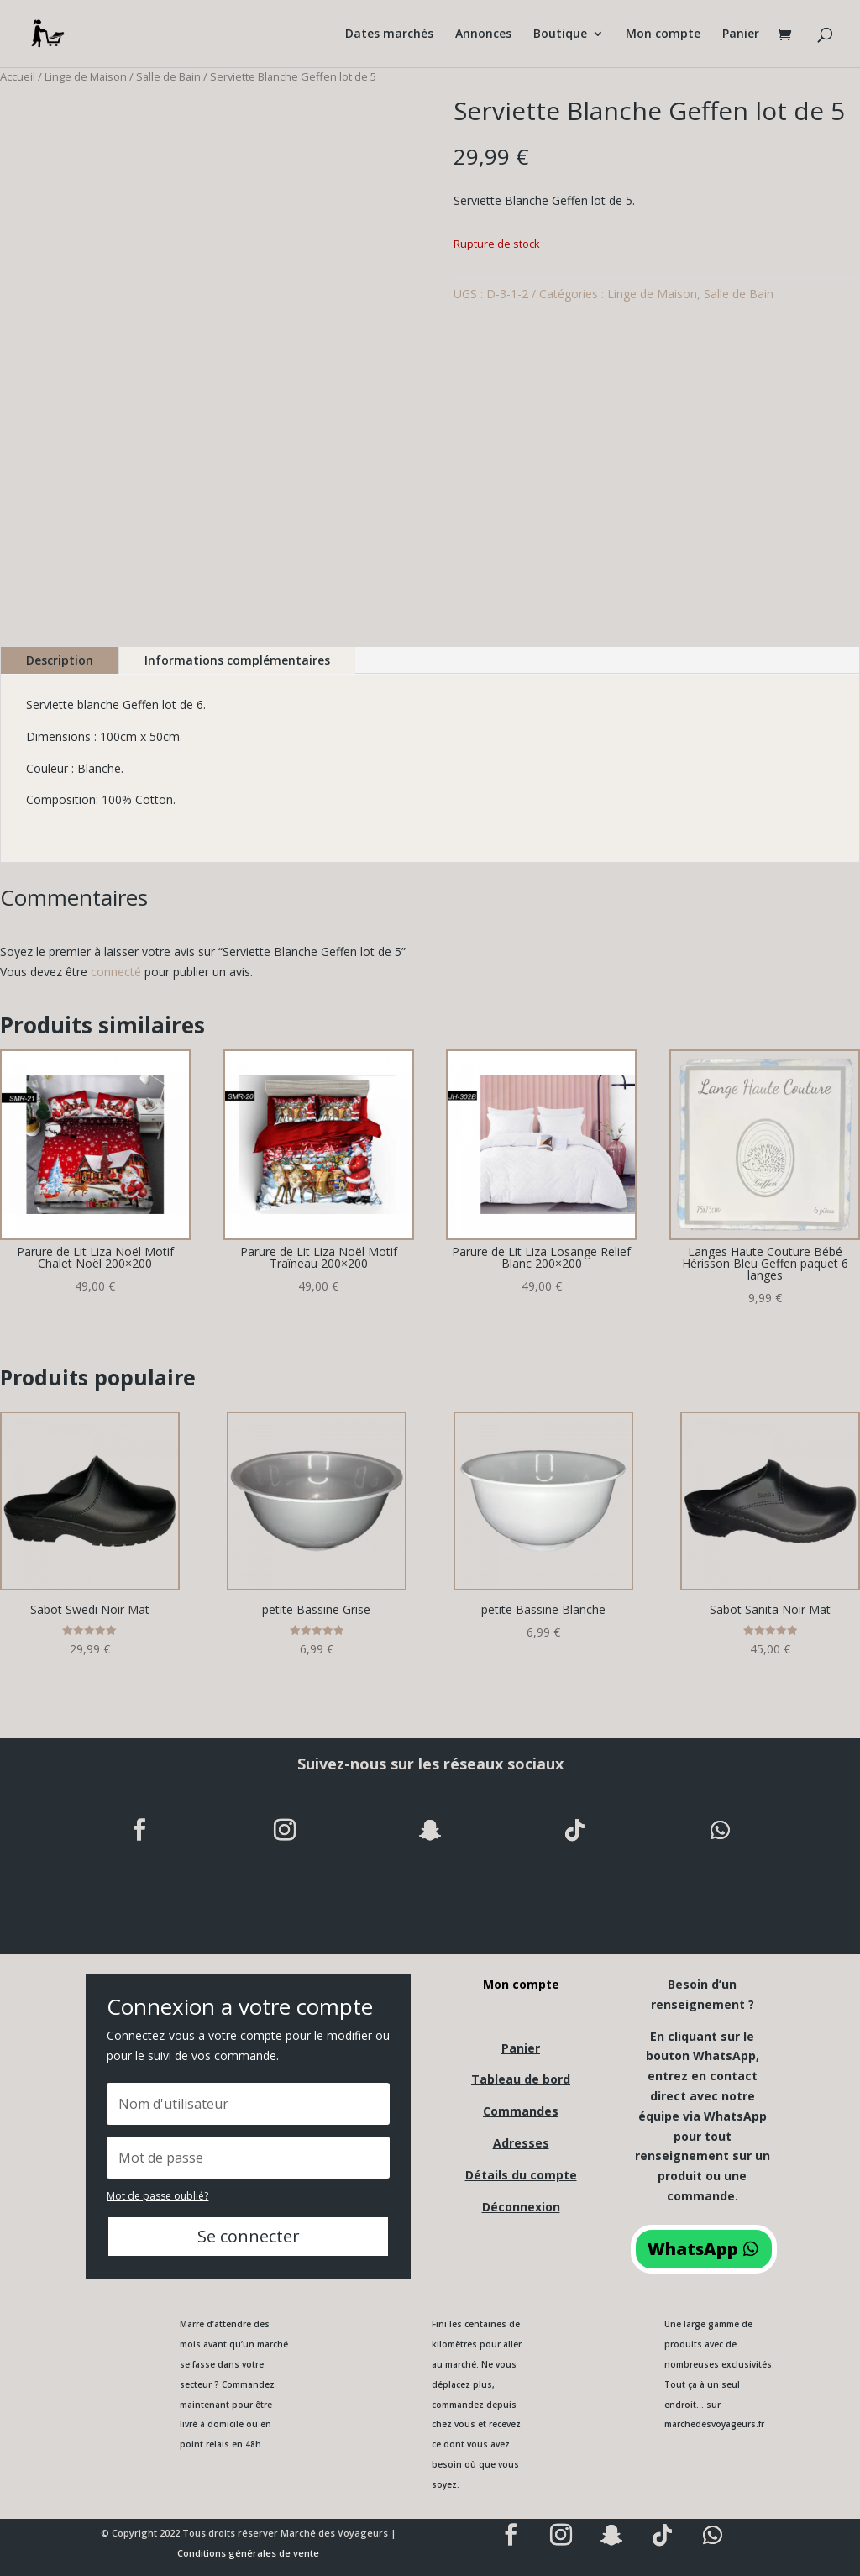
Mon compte (663, 34)
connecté (116, 972)
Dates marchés (389, 34)
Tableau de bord (520, 2079)
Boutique (560, 34)
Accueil (17, 76)
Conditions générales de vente (248, 2553)
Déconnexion (521, 2207)
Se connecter (248, 2236)
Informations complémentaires (237, 660)
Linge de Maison (86, 76)
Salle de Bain (168, 76)
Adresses (521, 2143)
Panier (740, 34)
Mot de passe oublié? (157, 2196)
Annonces (483, 34)
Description (59, 660)
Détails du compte (521, 2175)
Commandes (520, 2111)
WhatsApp (693, 2248)
